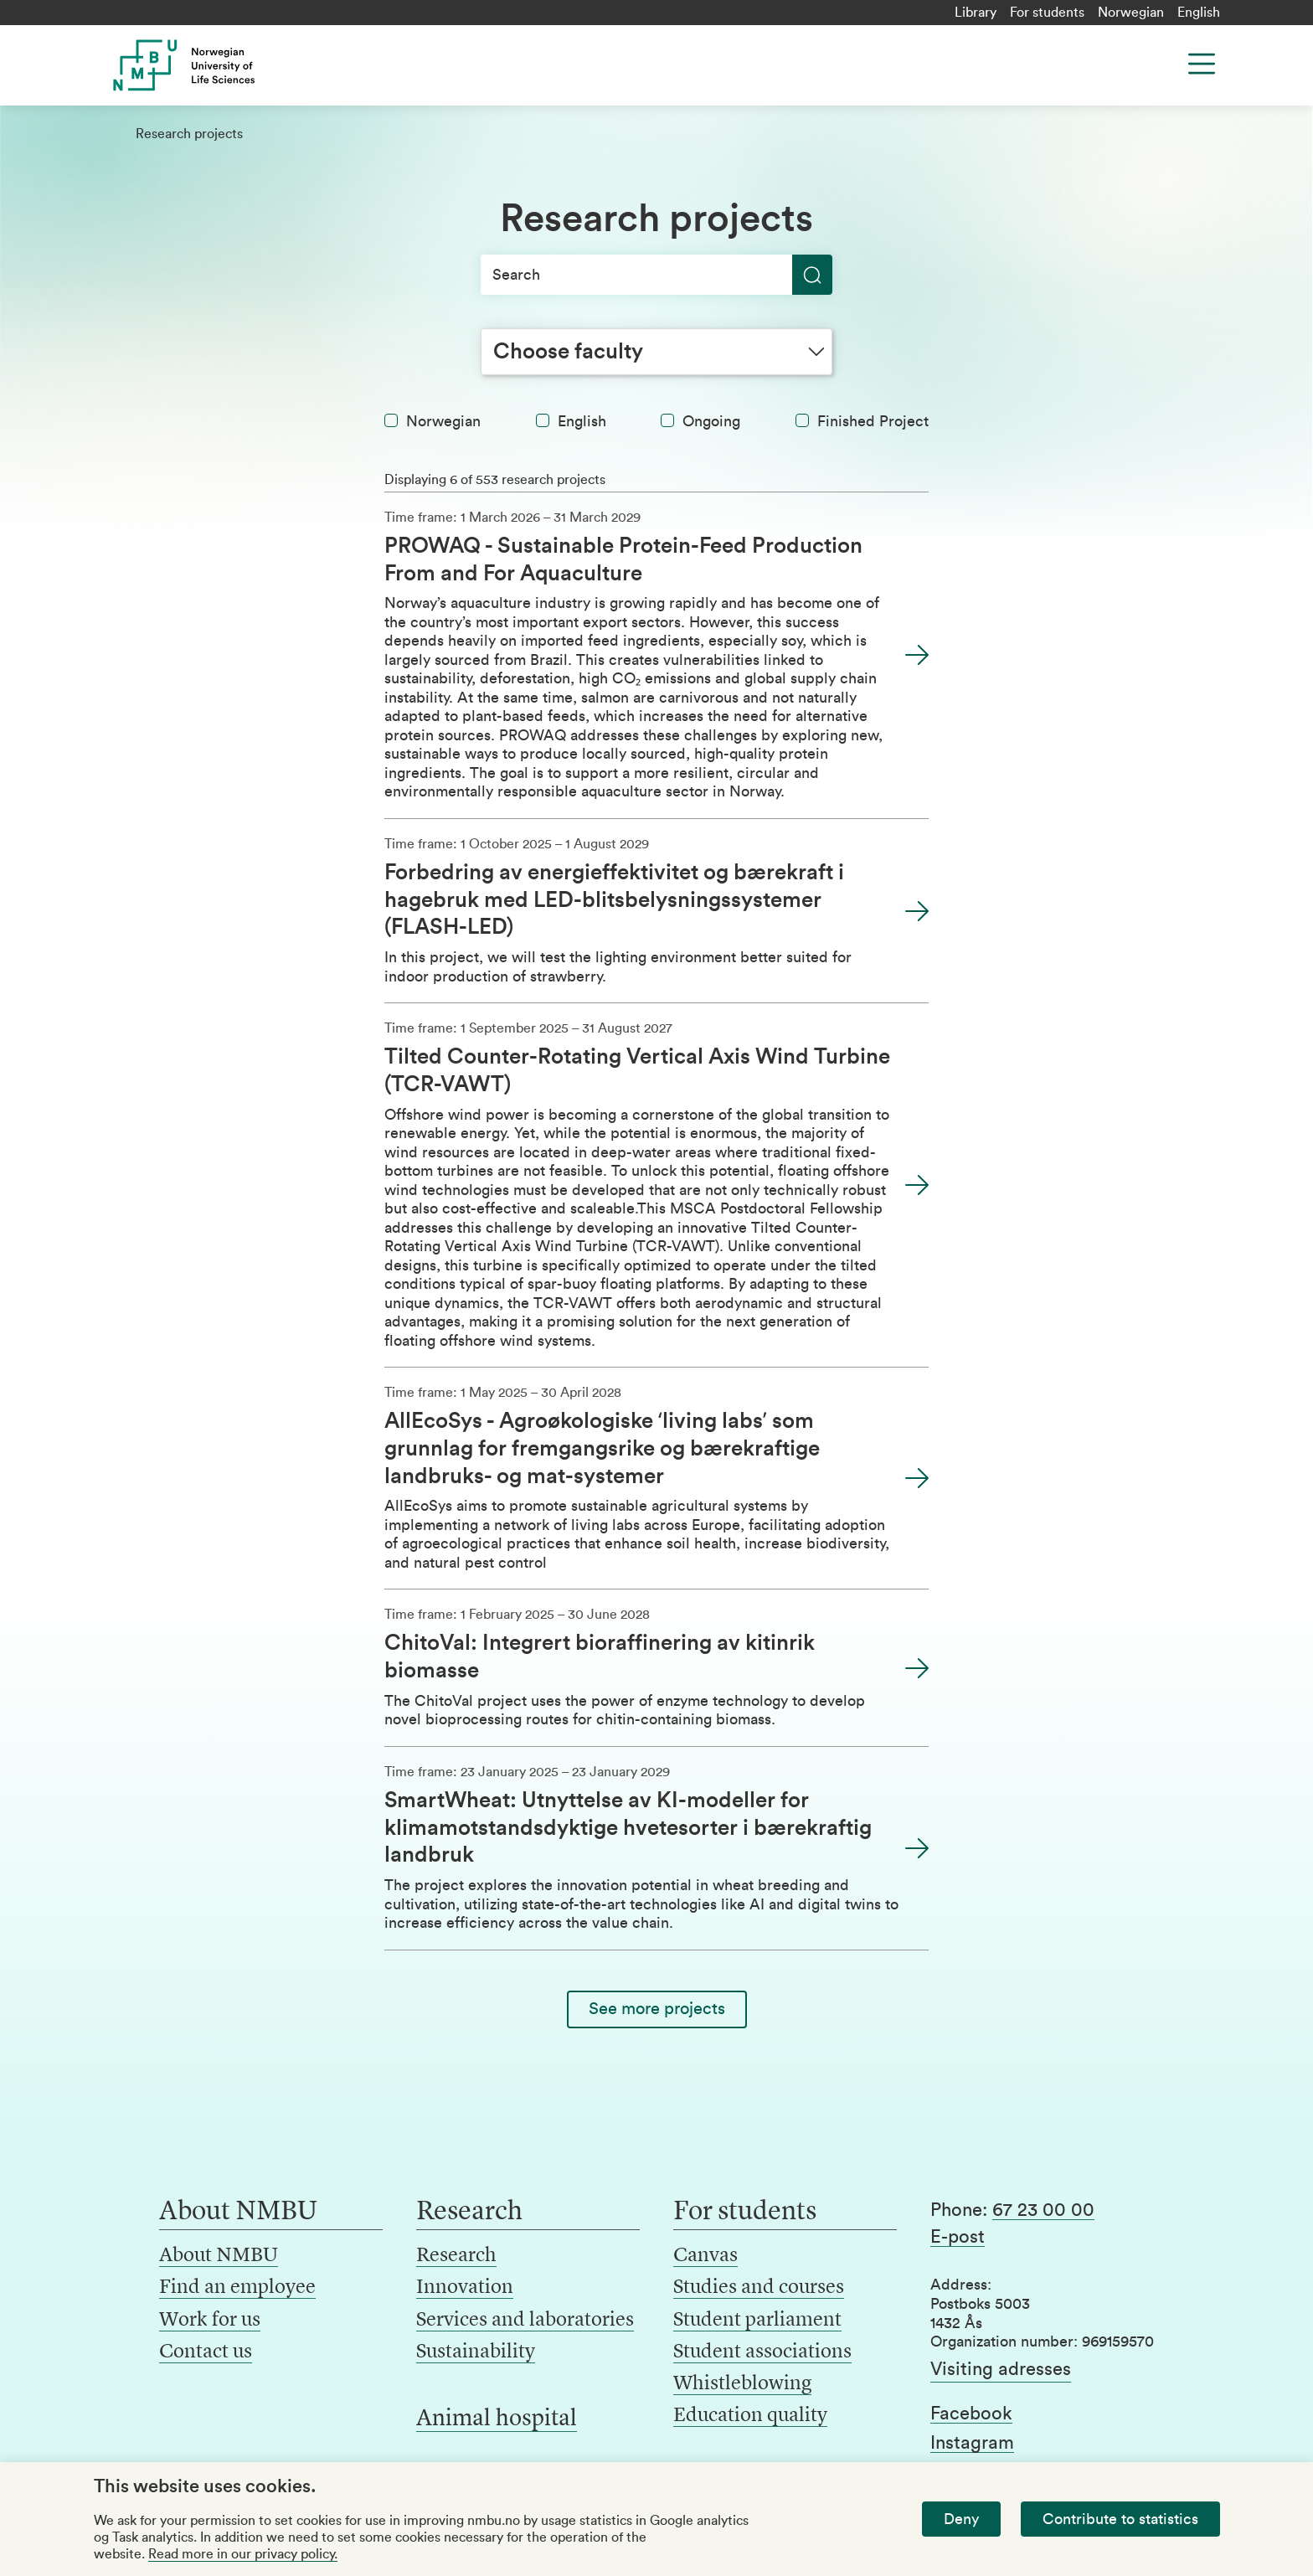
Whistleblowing (742, 2384)
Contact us (205, 2352)
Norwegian (1131, 12)
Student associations (762, 2352)
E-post (957, 2237)
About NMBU (218, 2256)
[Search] (656, 275)
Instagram (972, 2443)
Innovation (464, 2288)
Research (456, 2256)
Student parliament (757, 2321)
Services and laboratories (525, 2321)
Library (975, 12)
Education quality (750, 2416)
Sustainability (475, 2352)
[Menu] (1201, 63)
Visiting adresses (1000, 2369)
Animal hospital (496, 2419)
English (1198, 12)
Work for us (209, 2321)
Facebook (971, 2413)
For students (1047, 12)
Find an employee (237, 2288)
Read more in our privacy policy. (242, 2554)
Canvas (705, 2256)
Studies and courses (758, 2288)
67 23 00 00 (1043, 2210)
